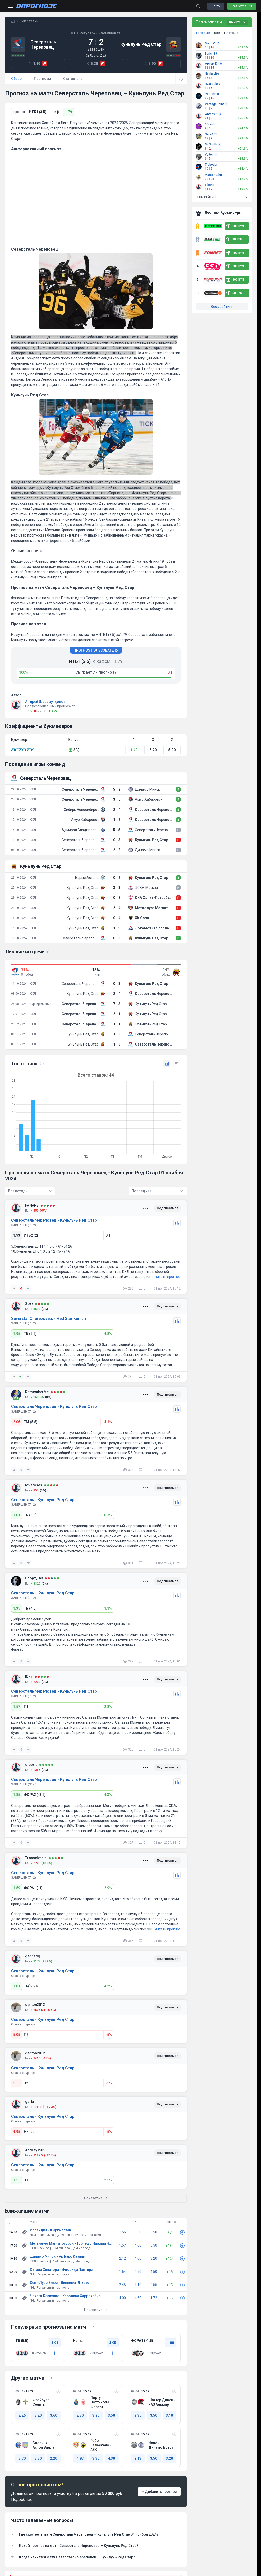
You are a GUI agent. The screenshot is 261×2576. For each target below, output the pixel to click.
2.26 (22, 2415)
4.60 (138, 2245)
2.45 (122, 2285)
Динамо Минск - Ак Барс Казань (57, 2256)
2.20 (53, 2458)
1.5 (15, 2180)
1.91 (54, 2343)
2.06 (16, 1422)
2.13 (137, 2458)
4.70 (138, 2272)
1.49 (133, 750)
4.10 (138, 2285)
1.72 (153, 2298)
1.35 (16, 1608)
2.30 (80, 2415)
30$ (73, 750)
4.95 (16, 2132)
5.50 (138, 2232)
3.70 (22, 2458)
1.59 (16, 1888)
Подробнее (21, 2499)
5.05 (16, 2035)
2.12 (122, 2258)
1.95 (16, 1334)
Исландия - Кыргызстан (50, 2230)
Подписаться (167, 1208)
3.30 (38, 2458)
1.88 (170, 2343)
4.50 (153, 2272)
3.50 (153, 2232)
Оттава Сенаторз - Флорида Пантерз (61, 2270)
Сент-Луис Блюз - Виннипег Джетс (59, 2283)
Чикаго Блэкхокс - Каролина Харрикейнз (65, 2296)
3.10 (169, 2415)
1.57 (16, 1707)
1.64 (122, 2272)
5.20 (153, 750)
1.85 (16, 1795)
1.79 (68, 112)
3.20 (153, 2258)
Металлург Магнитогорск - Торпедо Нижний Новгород (71, 2243)
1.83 (16, 1515)
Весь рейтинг (222, 307)
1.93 (16, 1235)
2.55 (153, 2285)
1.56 (122, 2232)
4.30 (111, 2458)
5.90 (172, 750)
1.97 (80, 2458)
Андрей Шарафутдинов (45, 702)
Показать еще (96, 2310)
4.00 (138, 2258)
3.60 (53, 2415)
